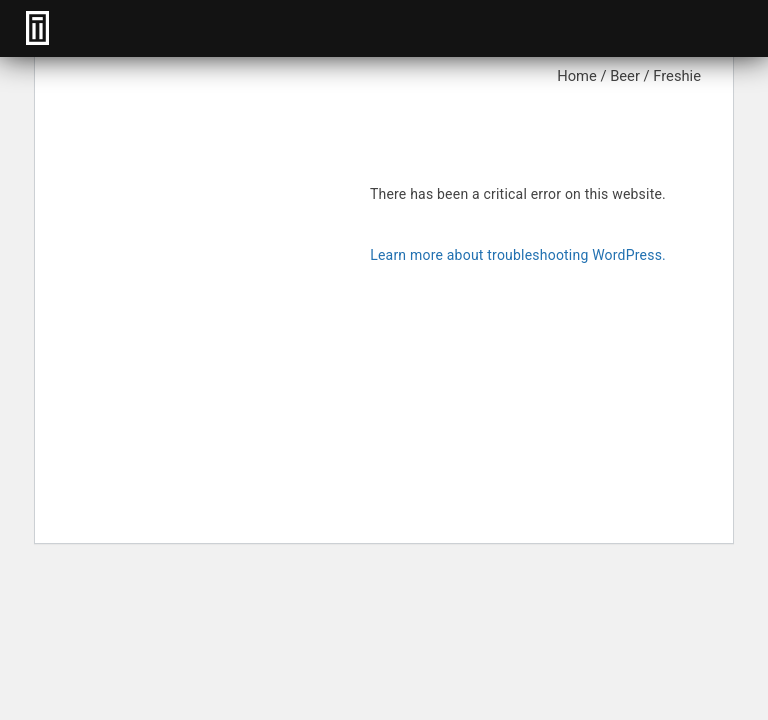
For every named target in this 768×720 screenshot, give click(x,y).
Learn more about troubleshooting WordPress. (518, 255)
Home (577, 76)
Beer (625, 76)
